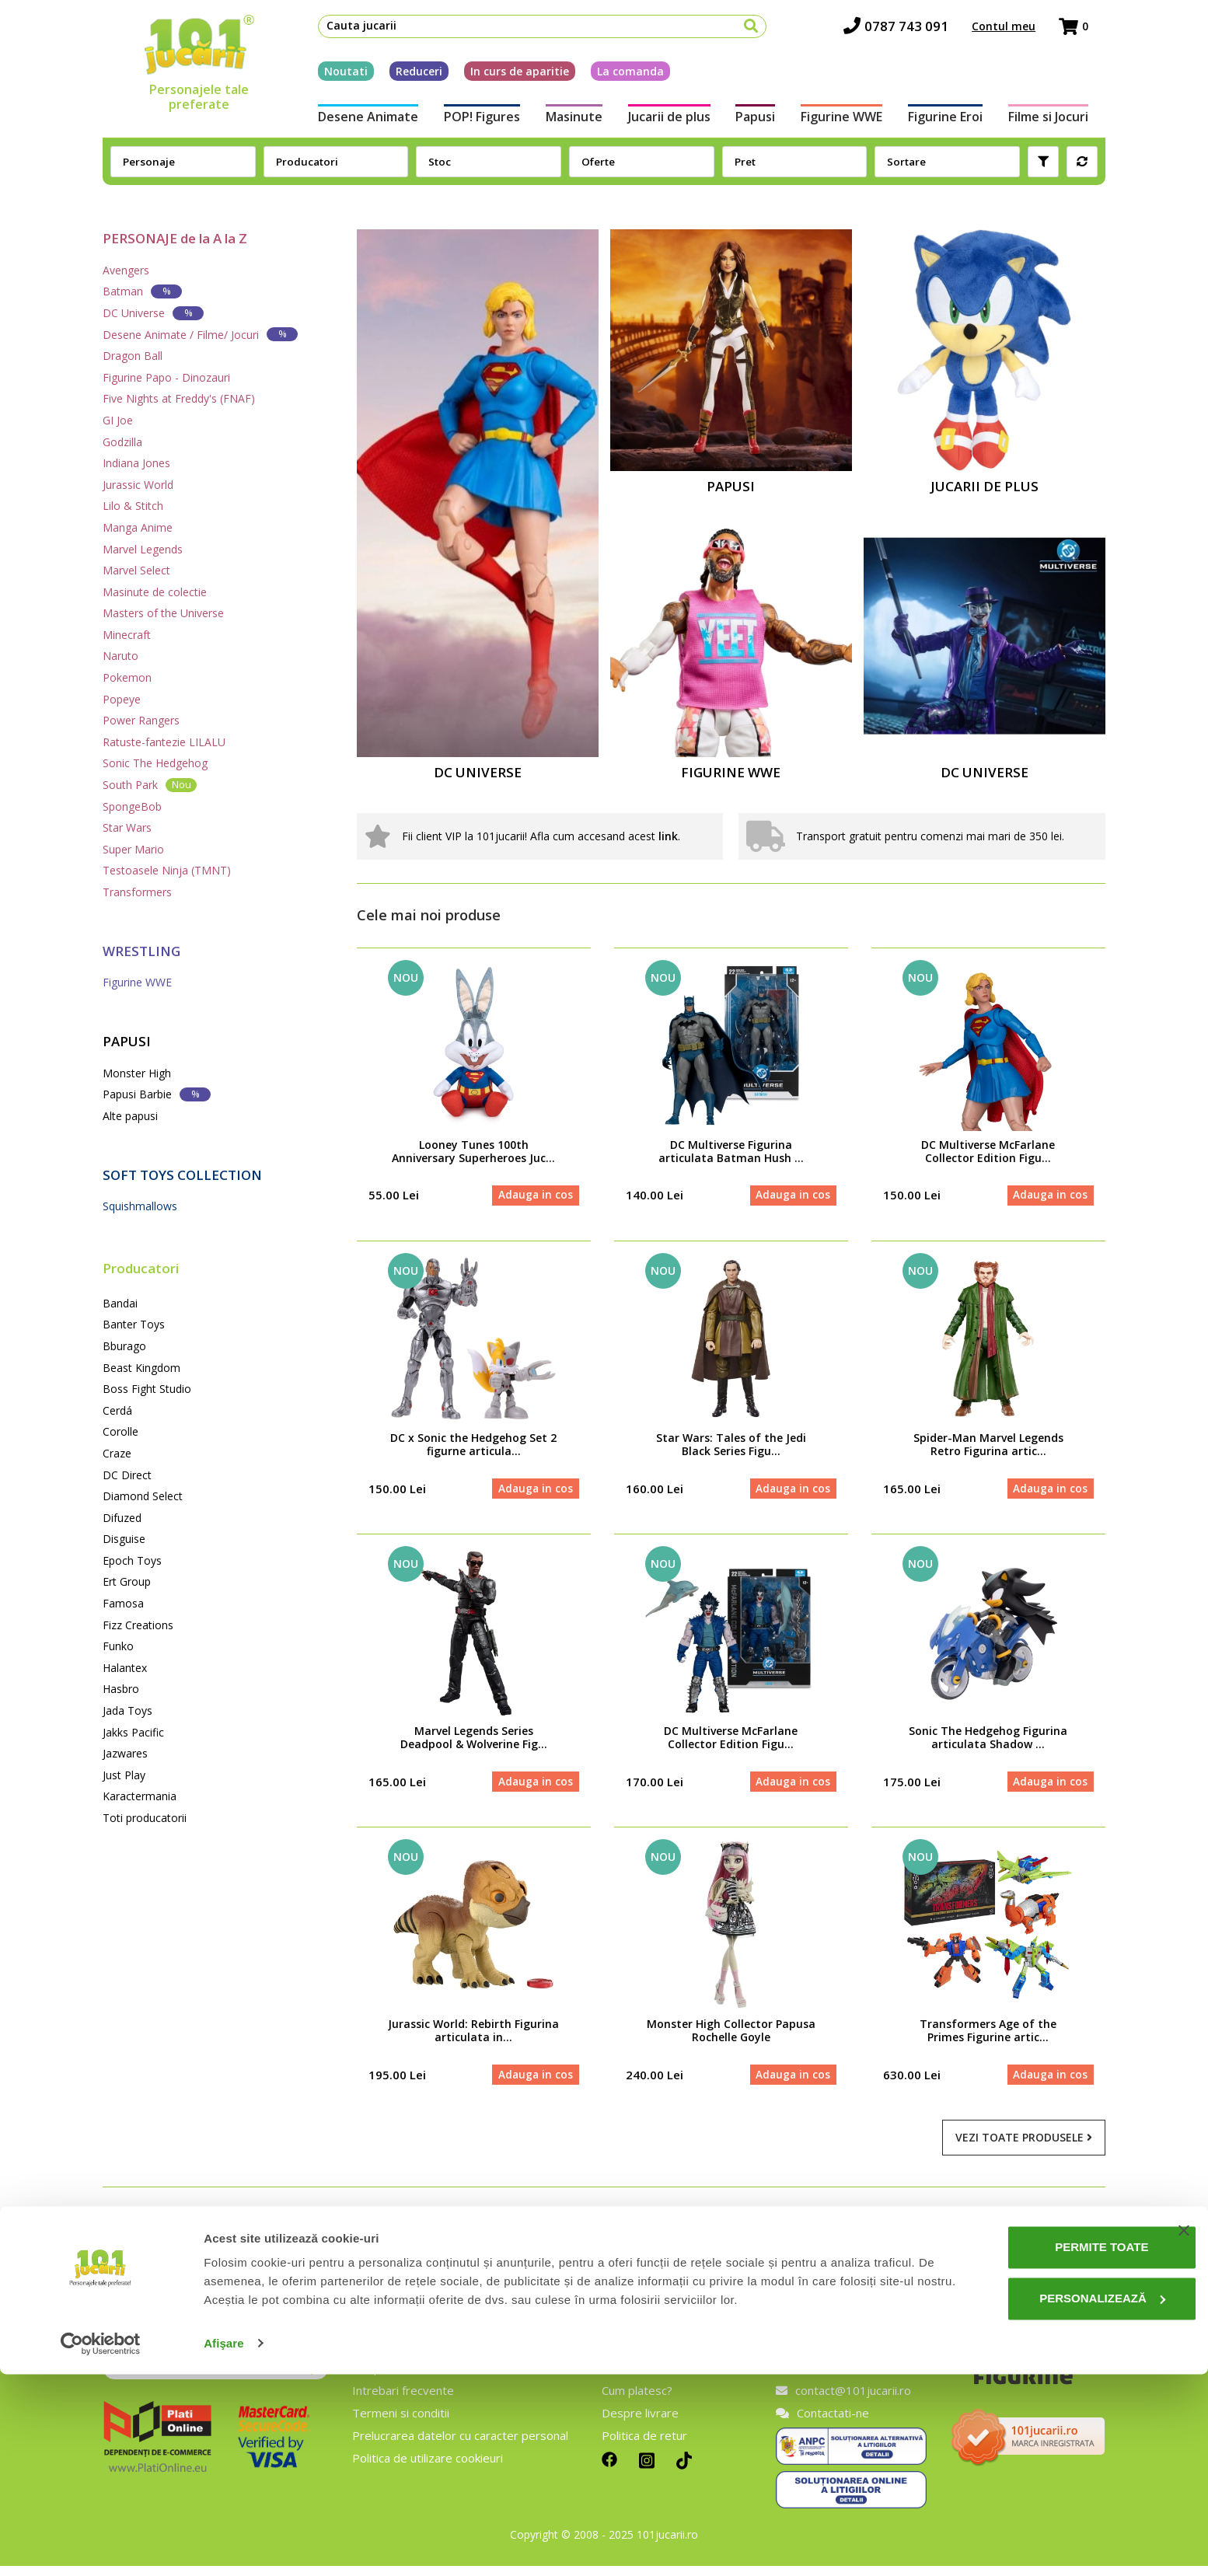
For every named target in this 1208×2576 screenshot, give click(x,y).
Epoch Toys (132, 1560)
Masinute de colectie (155, 592)
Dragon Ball (132, 355)
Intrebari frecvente (403, 2401)
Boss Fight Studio (147, 1388)
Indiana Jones (136, 463)
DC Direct (127, 1475)
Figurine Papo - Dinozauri (166, 377)
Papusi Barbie (157, 1094)
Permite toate (1049, 2449)
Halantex (125, 1667)
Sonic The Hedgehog (155, 763)
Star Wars (127, 827)
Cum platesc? (637, 2401)
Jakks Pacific (133, 1732)
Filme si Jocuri (1065, 122)
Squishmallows (140, 1206)
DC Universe (153, 312)
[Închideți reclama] (1183, 2433)
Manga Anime (138, 527)
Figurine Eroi (957, 122)
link (668, 836)
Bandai (120, 1303)
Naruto (120, 655)
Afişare (224, 2545)
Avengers (126, 270)
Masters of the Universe (163, 613)
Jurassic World (138, 484)
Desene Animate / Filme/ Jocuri (200, 333)
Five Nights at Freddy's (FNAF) (179, 398)
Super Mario (133, 849)
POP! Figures (469, 122)
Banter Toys (134, 1324)
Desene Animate (351, 122)
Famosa (123, 1603)
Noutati (329, 76)
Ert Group (127, 1581)
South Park (150, 784)
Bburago (124, 1346)
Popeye (122, 699)
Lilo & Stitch (133, 505)
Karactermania (139, 1796)
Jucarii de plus (666, 122)
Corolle (120, 1431)
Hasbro (121, 1688)
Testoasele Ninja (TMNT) (167, 870)
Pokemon (127, 677)
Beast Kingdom (141, 1367)
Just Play (124, 1775)
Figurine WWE (849, 122)
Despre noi (381, 2378)
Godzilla (122, 442)
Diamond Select (143, 1496)
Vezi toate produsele (1023, 2148)
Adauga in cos (533, 1196)
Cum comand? (639, 2378)
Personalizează (1050, 2500)
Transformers (137, 892)
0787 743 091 (913, 31)
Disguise (124, 1538)
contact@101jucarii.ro (843, 2401)
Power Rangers (141, 720)
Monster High (137, 1073)
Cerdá (117, 1410)
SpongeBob (132, 806)
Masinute (566, 122)
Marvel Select (136, 570)
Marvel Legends (143, 549)
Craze (117, 1453)
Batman (142, 291)
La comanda (613, 76)
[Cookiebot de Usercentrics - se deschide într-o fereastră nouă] (101, 2545)
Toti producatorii (145, 1817)
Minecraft (127, 634)
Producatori (141, 1268)
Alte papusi (130, 1115)
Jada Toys (127, 1710)
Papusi (758, 122)
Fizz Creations (138, 1625)
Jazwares (125, 1753)
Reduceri (402, 76)
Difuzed (122, 1517)
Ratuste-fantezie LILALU (164, 742)
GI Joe (118, 420)
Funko (118, 1646)
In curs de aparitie (502, 76)
